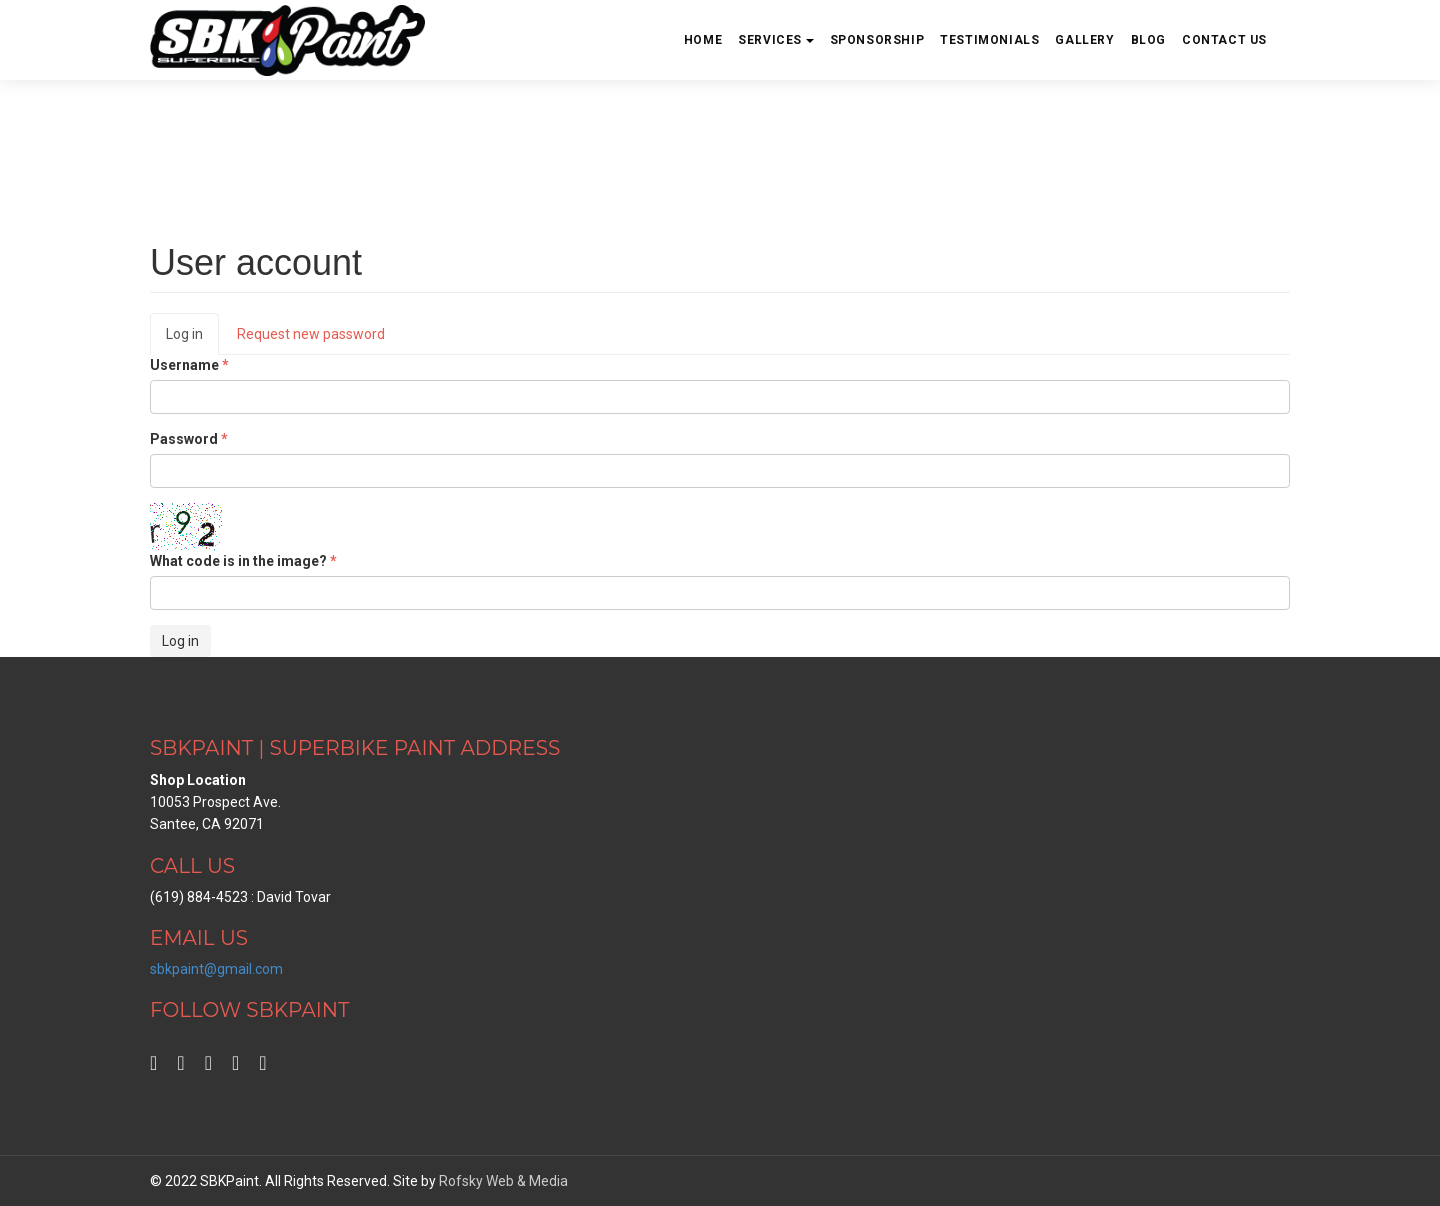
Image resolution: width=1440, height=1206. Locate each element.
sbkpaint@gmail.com (216, 969)
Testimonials (989, 40)
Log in (192, 339)
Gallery (1084, 40)
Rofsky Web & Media (503, 1181)
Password (189, 439)
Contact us (1224, 40)
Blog (1148, 40)
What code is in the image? (243, 561)
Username (189, 365)
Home (703, 40)
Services (775, 40)
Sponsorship (877, 40)
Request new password (311, 334)
